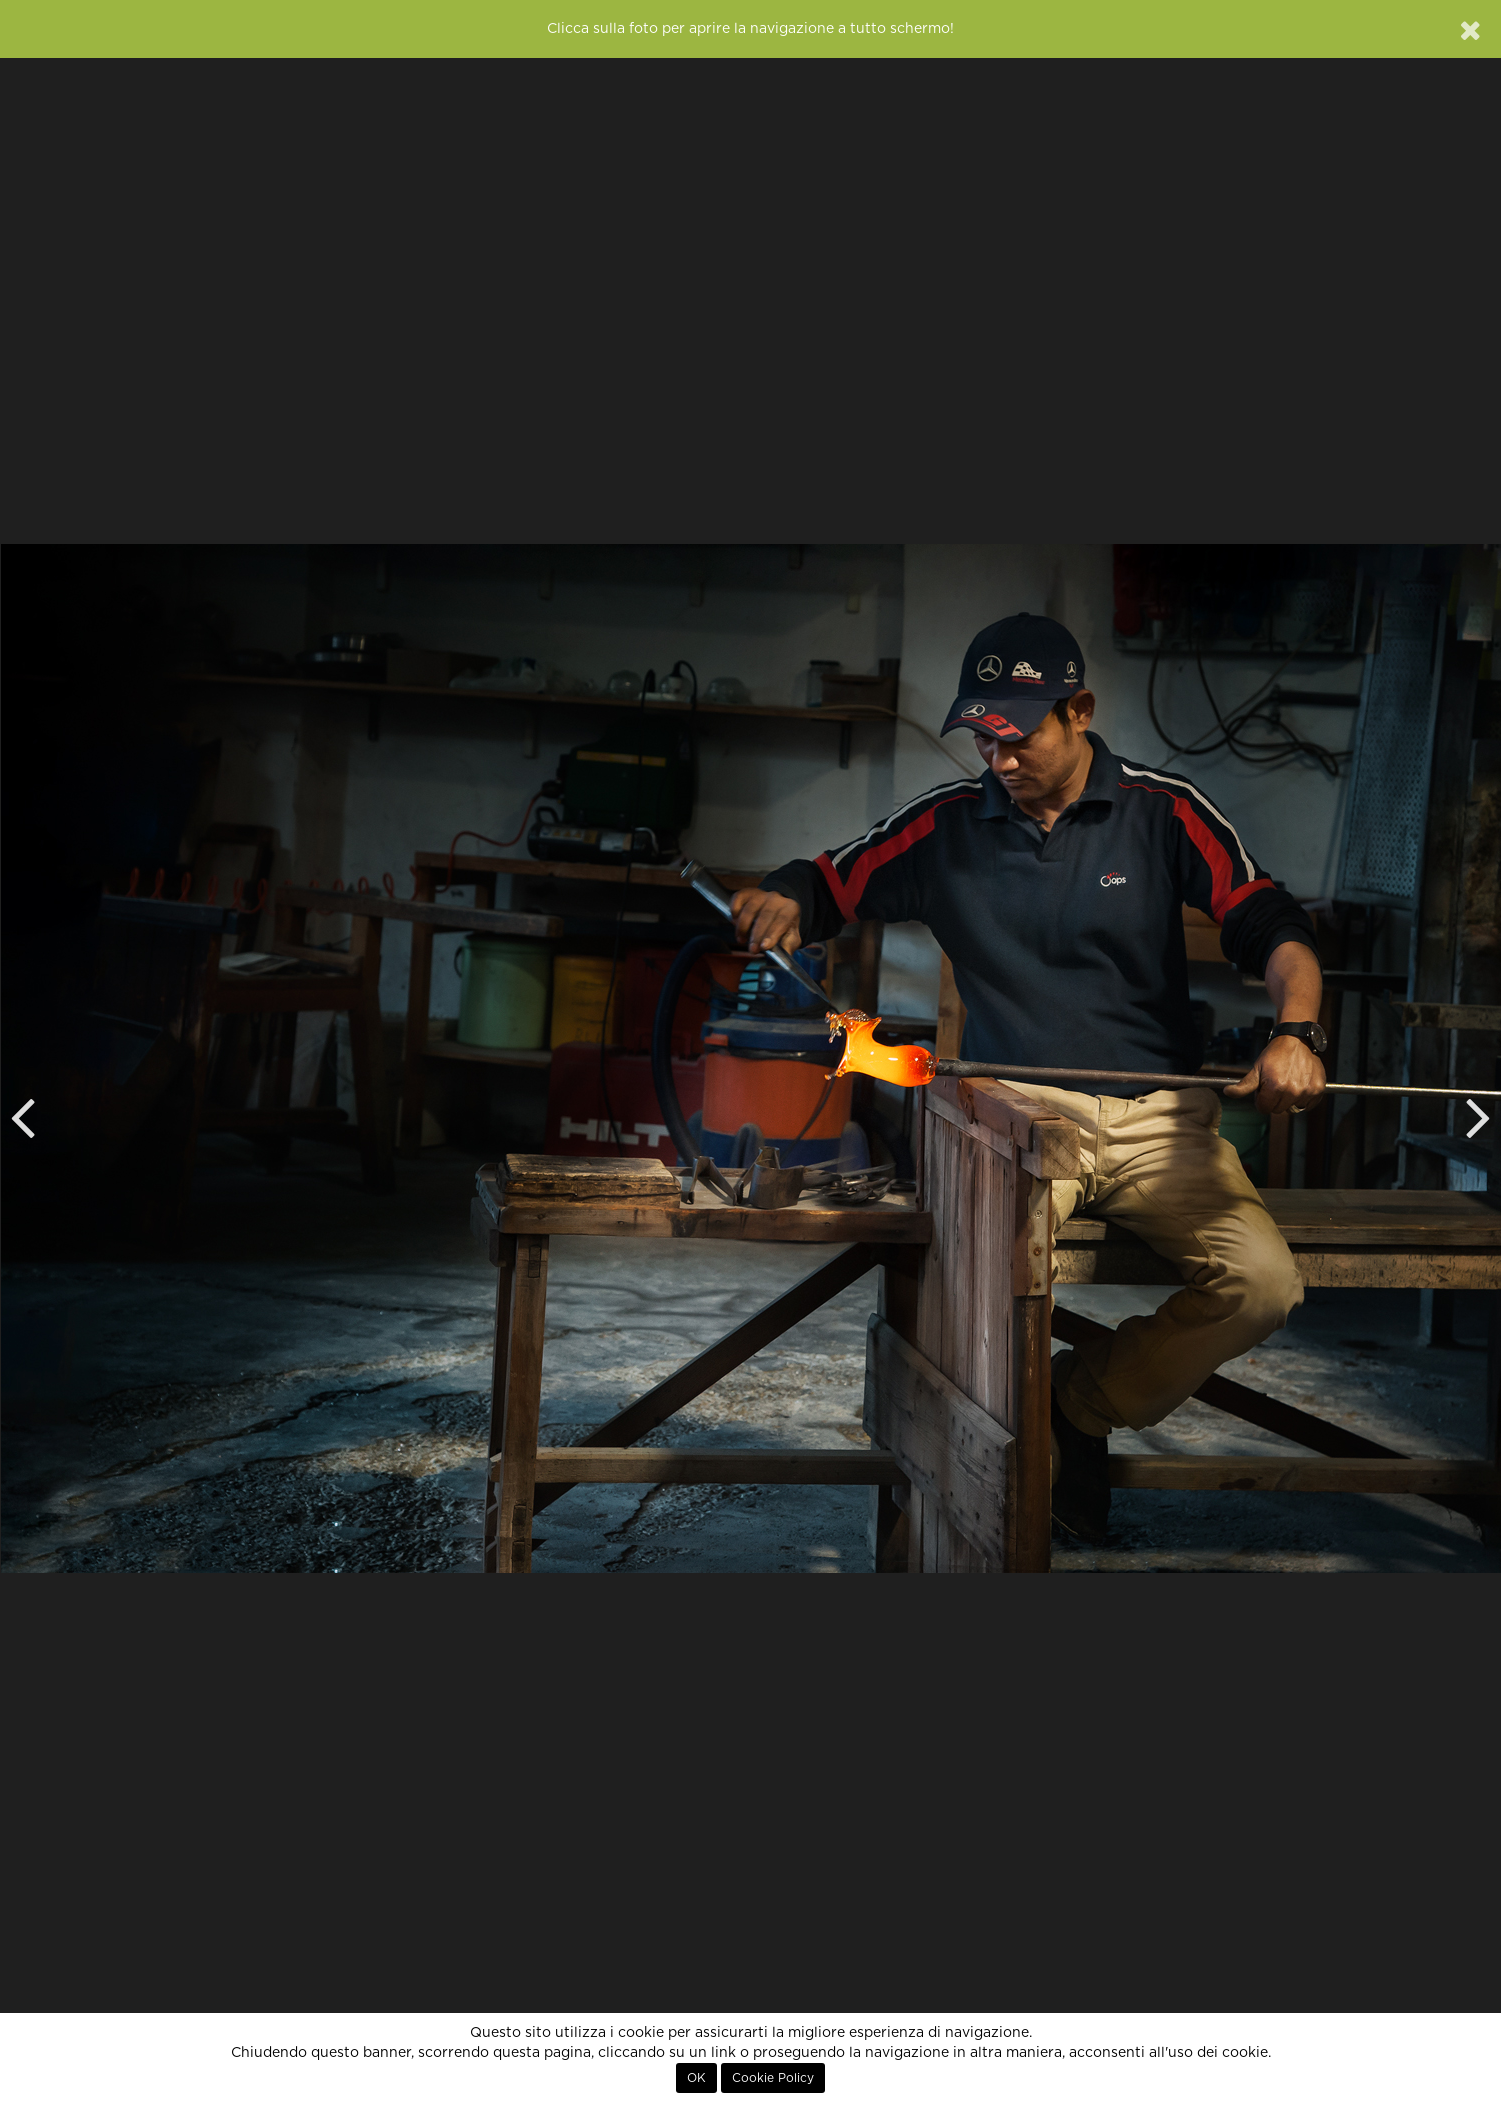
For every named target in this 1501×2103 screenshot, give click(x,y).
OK (696, 2078)
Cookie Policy (773, 2078)
